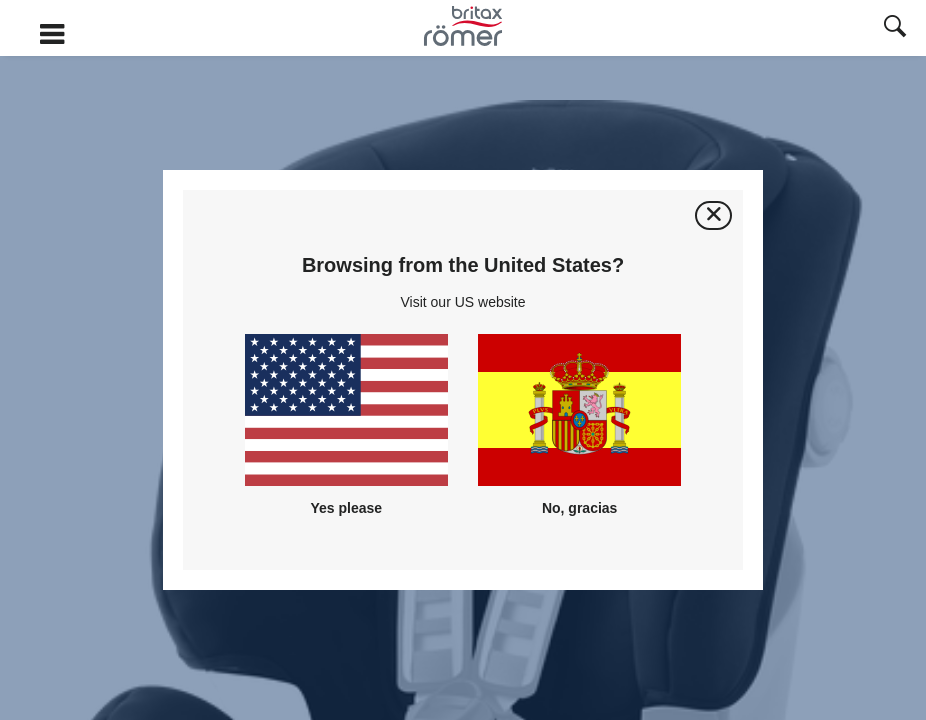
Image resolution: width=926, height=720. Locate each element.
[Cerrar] (713, 215)
